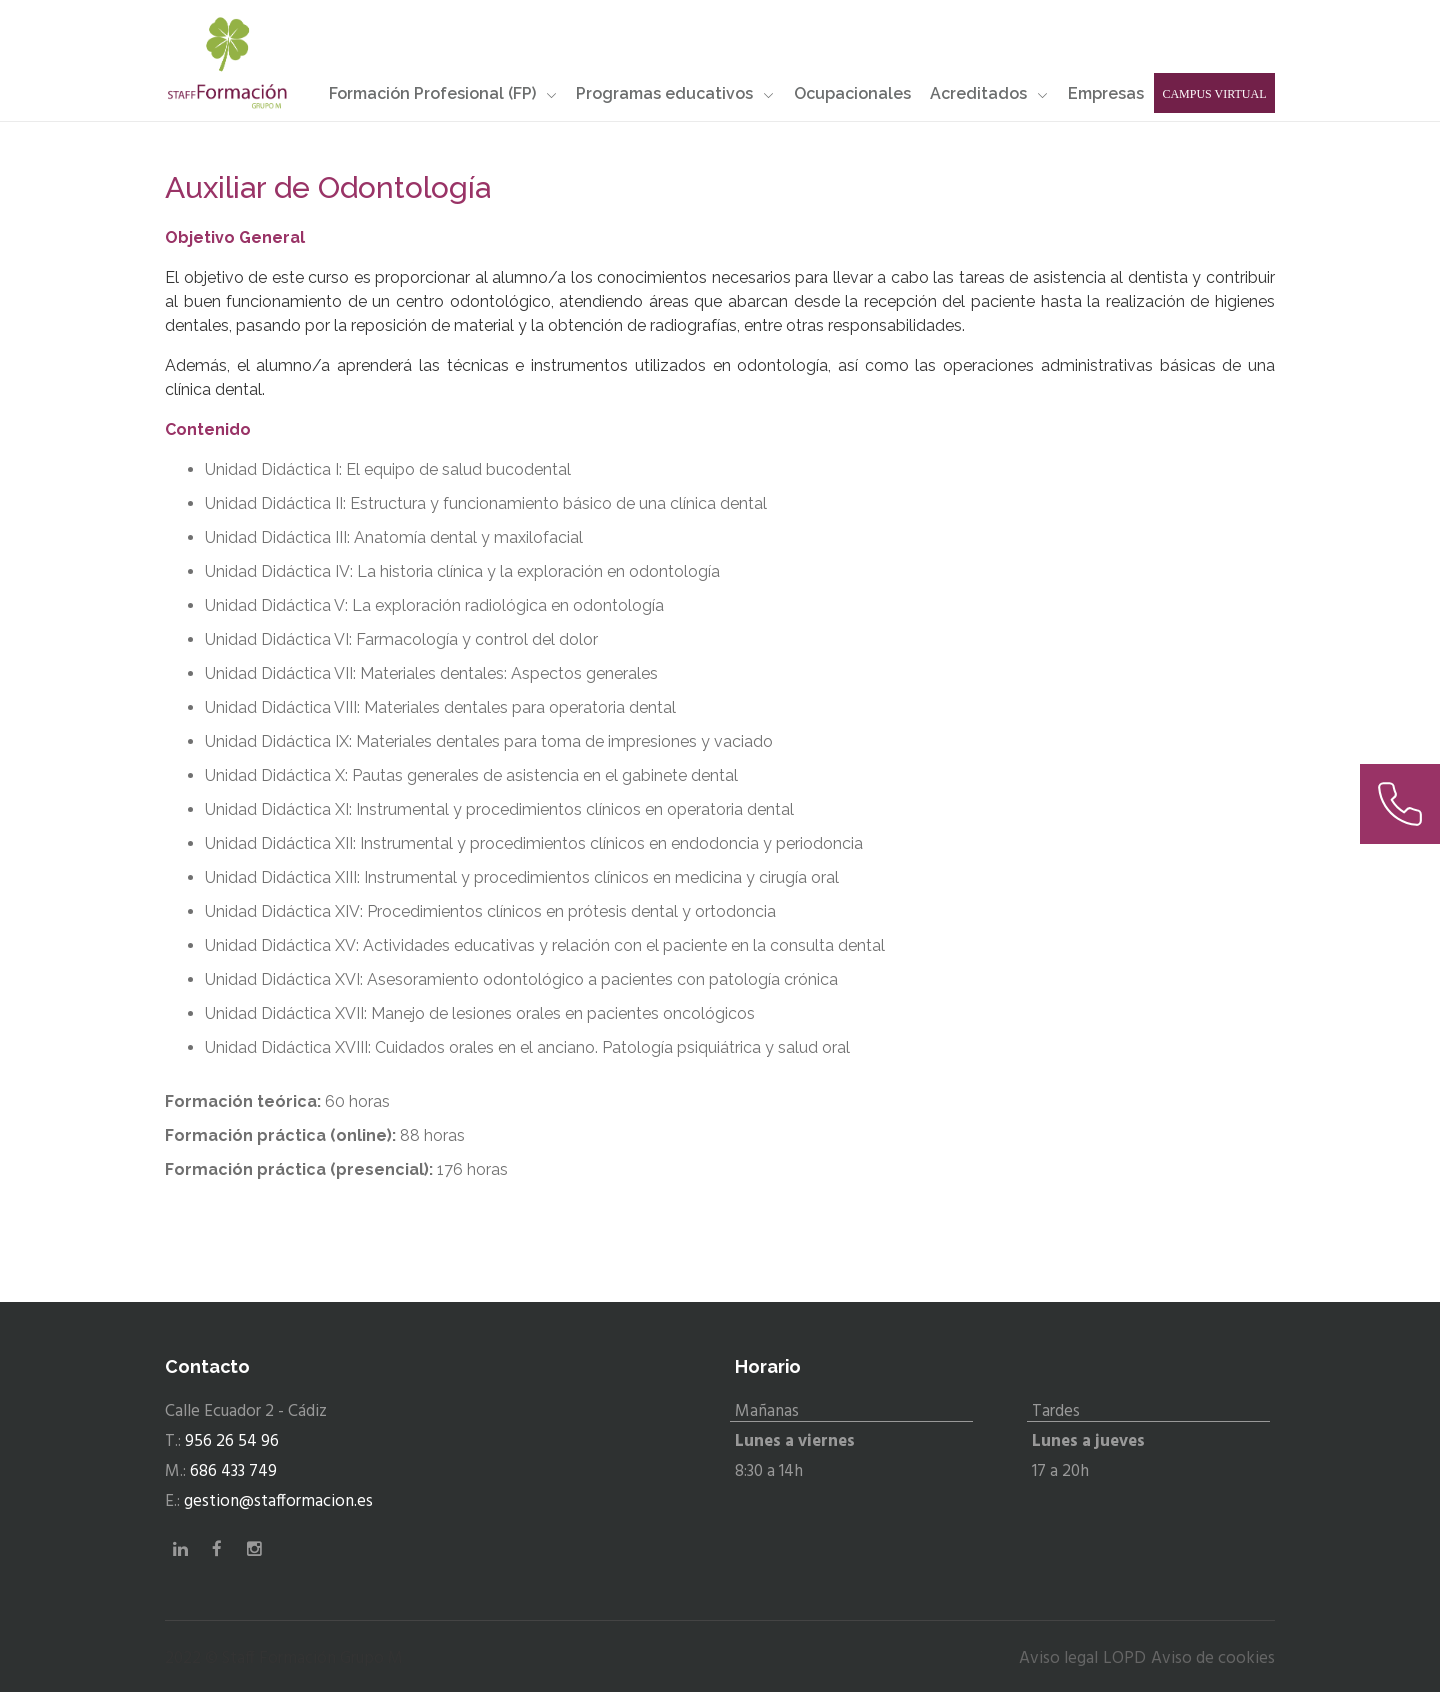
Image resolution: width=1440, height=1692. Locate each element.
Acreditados (989, 93)
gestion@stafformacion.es (278, 1501)
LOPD (1124, 1658)
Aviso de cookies (1213, 1658)
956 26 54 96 (232, 1441)
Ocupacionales (852, 93)
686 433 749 (233, 1471)
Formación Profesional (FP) (443, 93)
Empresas (1106, 93)
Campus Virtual (1214, 94)
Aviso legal (1058, 1658)
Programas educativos (675, 93)
